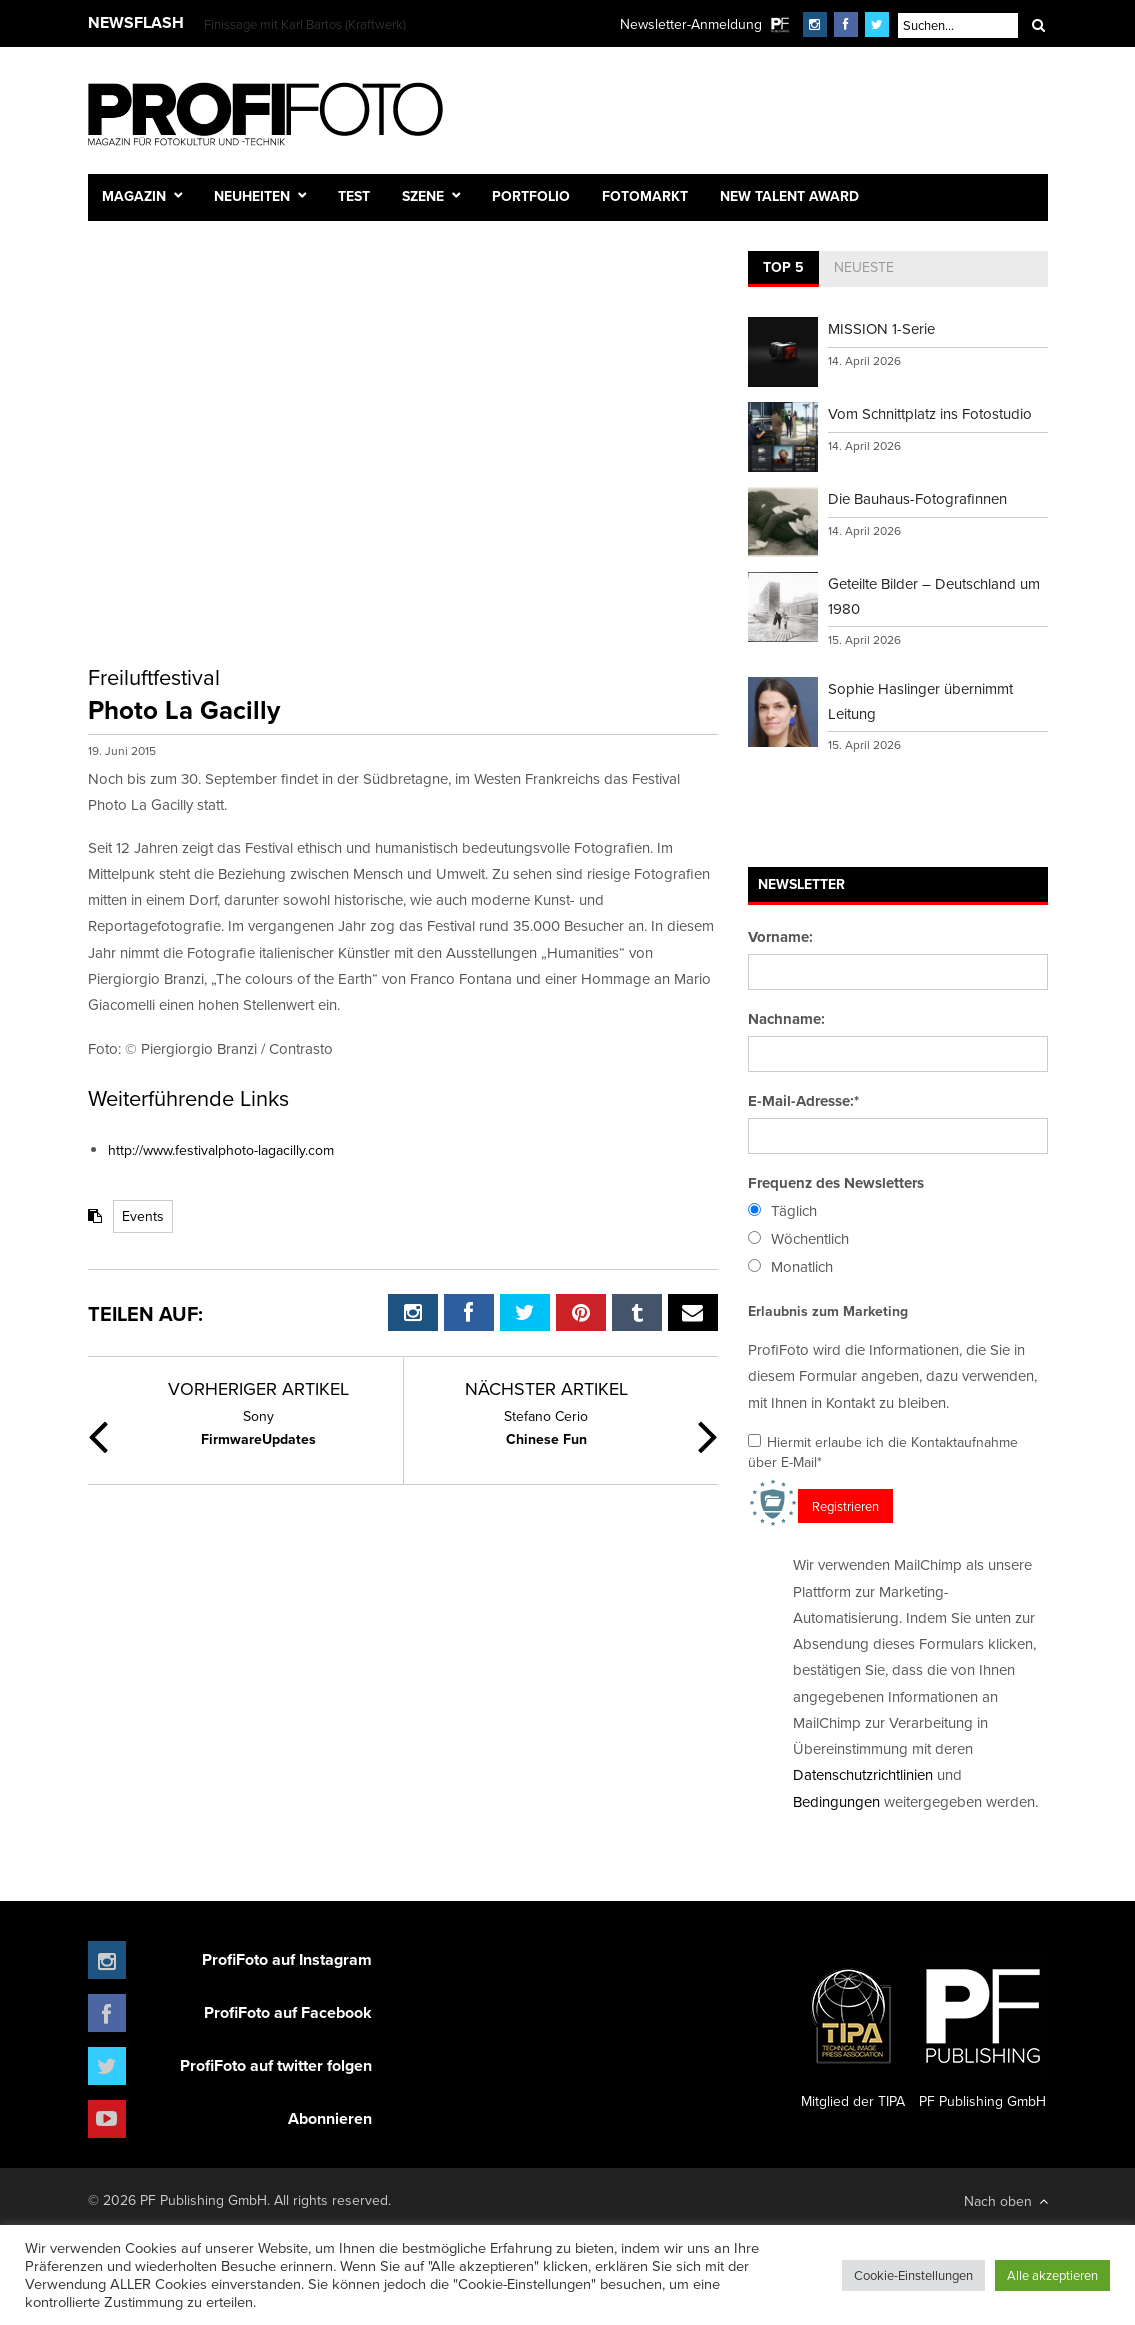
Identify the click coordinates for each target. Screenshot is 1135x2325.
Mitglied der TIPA (853, 2031)
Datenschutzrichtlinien (863, 1774)
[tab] (783, 269)
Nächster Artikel (546, 1388)
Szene (423, 196)
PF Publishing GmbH (983, 2031)
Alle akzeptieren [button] (1052, 2275)
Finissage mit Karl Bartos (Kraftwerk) (305, 24)
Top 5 (783, 267)
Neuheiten (252, 196)
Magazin (134, 196)
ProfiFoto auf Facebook (288, 2012)
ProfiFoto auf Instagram (287, 1959)
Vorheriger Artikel (258, 1388)
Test (354, 196)
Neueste (864, 267)
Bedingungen (836, 1801)
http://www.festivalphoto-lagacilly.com (221, 1150)
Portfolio (531, 196)
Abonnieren (330, 2118)
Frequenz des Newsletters (836, 1183)
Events (143, 1216)
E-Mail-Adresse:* (803, 1101)
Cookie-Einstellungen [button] (913, 2275)
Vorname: (780, 937)
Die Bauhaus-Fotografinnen (917, 498)
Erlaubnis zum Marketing (828, 1311)
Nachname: (786, 1019)
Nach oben (1006, 2201)
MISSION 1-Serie (881, 328)
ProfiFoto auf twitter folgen (276, 2065)
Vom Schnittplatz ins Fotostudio (930, 413)
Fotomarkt (645, 196)
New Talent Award (789, 196)
